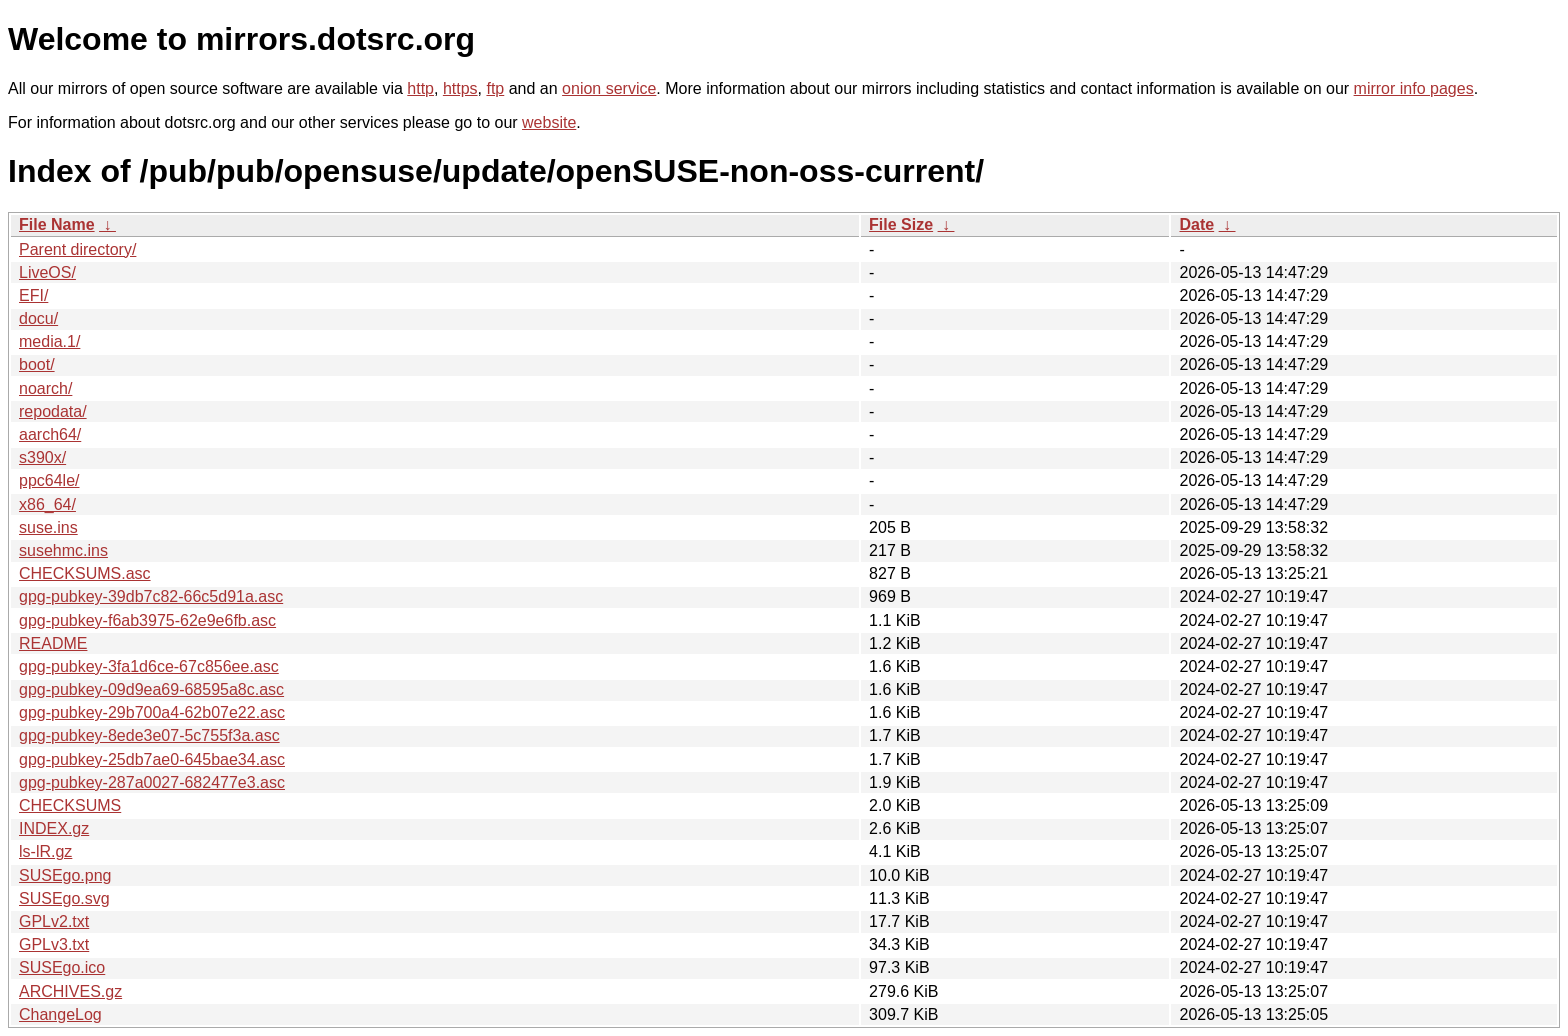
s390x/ (42, 457)
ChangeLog (60, 1014)
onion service (609, 88)
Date (1196, 224)
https (460, 88)
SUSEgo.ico (62, 967)
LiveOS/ (47, 272)
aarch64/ (50, 434)
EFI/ (33, 295)
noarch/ (45, 388)
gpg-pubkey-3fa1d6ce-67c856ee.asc (149, 666)
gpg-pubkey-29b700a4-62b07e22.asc (152, 712)
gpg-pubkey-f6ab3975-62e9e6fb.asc (147, 620)
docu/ (38, 318)
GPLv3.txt (54, 944)
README (53, 643)
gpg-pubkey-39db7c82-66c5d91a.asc (151, 596)
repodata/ (53, 411)
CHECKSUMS (70, 805)
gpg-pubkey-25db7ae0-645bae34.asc (152, 759)
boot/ (37, 364)
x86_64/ (47, 504)
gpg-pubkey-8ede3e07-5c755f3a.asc (149, 735)
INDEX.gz (54, 828)
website (549, 122)
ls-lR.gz (45, 851)
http (420, 88)
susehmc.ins (63, 550)
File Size (901, 224)
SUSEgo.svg (64, 898)
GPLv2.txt (54, 921)
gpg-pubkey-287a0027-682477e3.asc (152, 782)
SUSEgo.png (65, 875)
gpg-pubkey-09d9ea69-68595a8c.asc (151, 689)
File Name (57, 224)
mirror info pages (1414, 88)
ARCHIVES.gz (70, 991)
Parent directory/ (77, 249)
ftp (495, 88)
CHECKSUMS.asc (85, 573)
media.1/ (49, 341)
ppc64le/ (49, 480)
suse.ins (48, 527)
